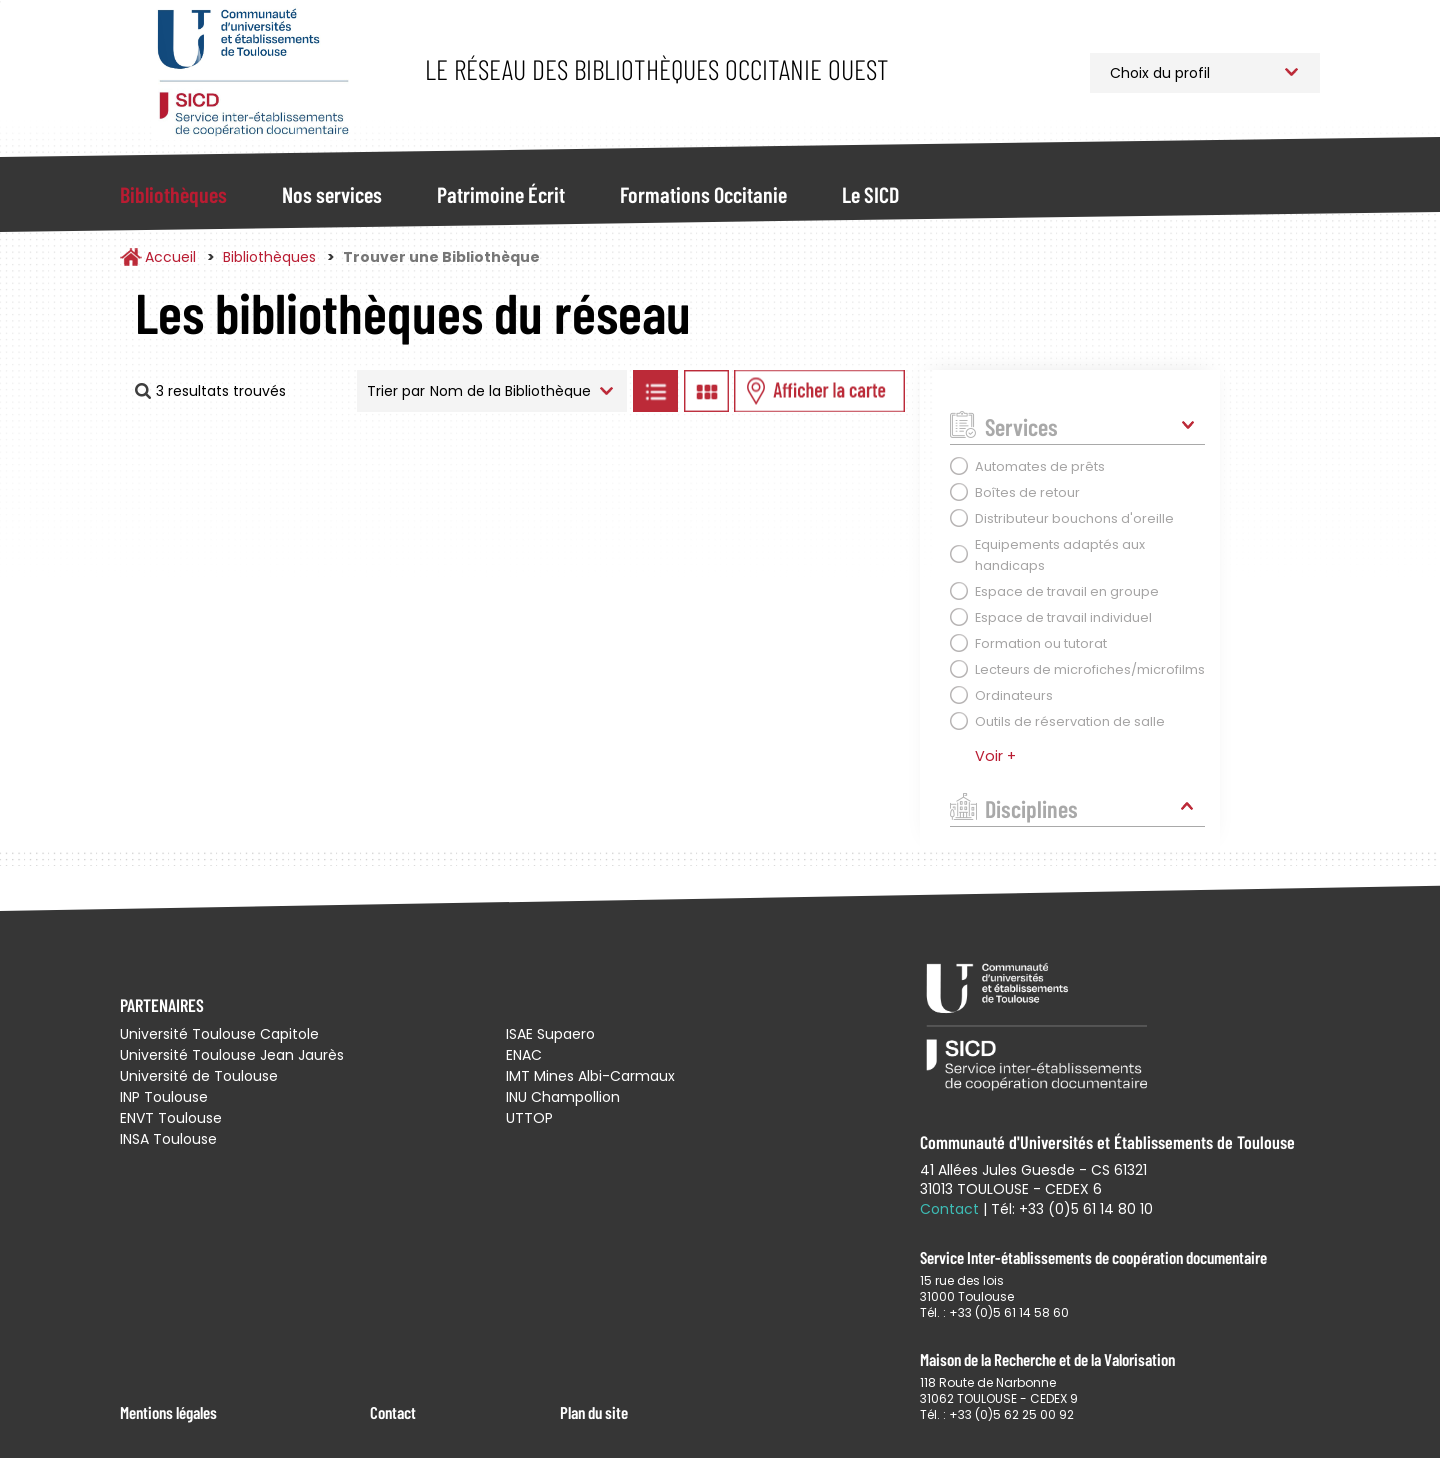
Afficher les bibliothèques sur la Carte (819, 391)
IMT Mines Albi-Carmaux (590, 1076)
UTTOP (529, 1118)
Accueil (170, 257)
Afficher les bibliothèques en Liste (655, 391)
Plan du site (594, 1412)
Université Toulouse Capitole (219, 1034)
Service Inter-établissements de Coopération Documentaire (252, 72)
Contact (393, 1412)
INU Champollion (563, 1097)
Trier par (396, 391)
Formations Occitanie (703, 194)
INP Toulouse (164, 1097)
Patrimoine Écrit (501, 194)
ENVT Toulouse (171, 1118)
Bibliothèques (173, 194)
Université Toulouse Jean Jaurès (232, 1055)
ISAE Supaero (550, 1034)
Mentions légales (168, 1412)
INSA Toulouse (168, 1139)
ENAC (524, 1055)
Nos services (332, 194)
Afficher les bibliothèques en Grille (706, 391)
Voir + (995, 756)
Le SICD (870, 194)
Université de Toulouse (199, 1076)
